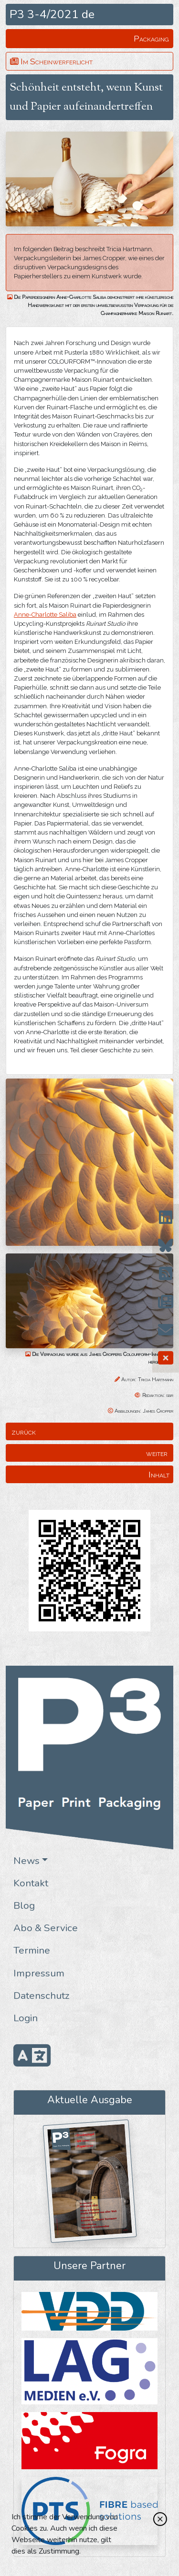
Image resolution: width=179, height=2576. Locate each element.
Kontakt (30, 1883)
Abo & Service (45, 1928)
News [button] (26, 1860)
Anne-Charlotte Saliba (45, 614)
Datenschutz (41, 1995)
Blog (24, 1905)
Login (25, 2018)
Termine (31, 1950)
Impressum (38, 1973)
